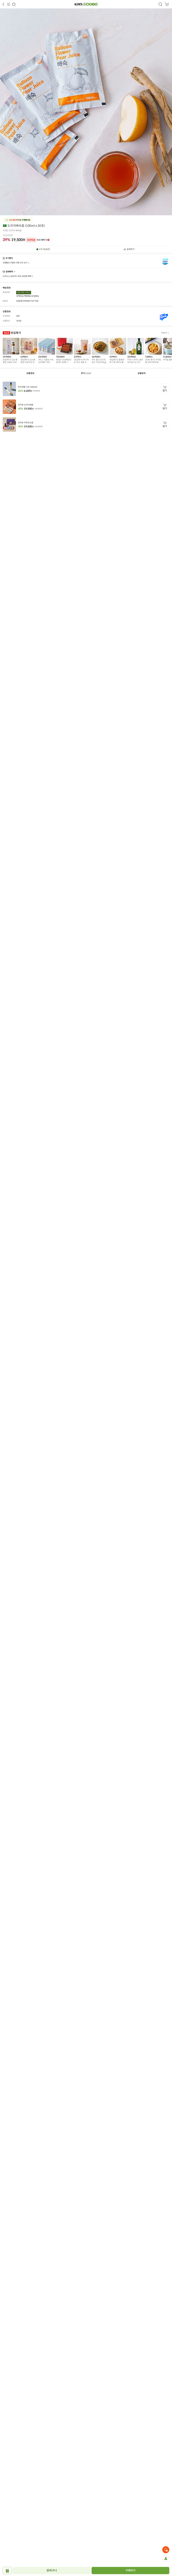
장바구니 (52, 2570)
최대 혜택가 (36, 240)
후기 (86, 373)
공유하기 (131, 249)
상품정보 (30, 373)
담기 (165, 390)
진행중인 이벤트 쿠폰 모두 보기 (15, 262)
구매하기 (130, 2570)
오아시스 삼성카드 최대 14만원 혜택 (17, 276)
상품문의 (142, 373)
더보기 (14, 271)
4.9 (44, 249)
